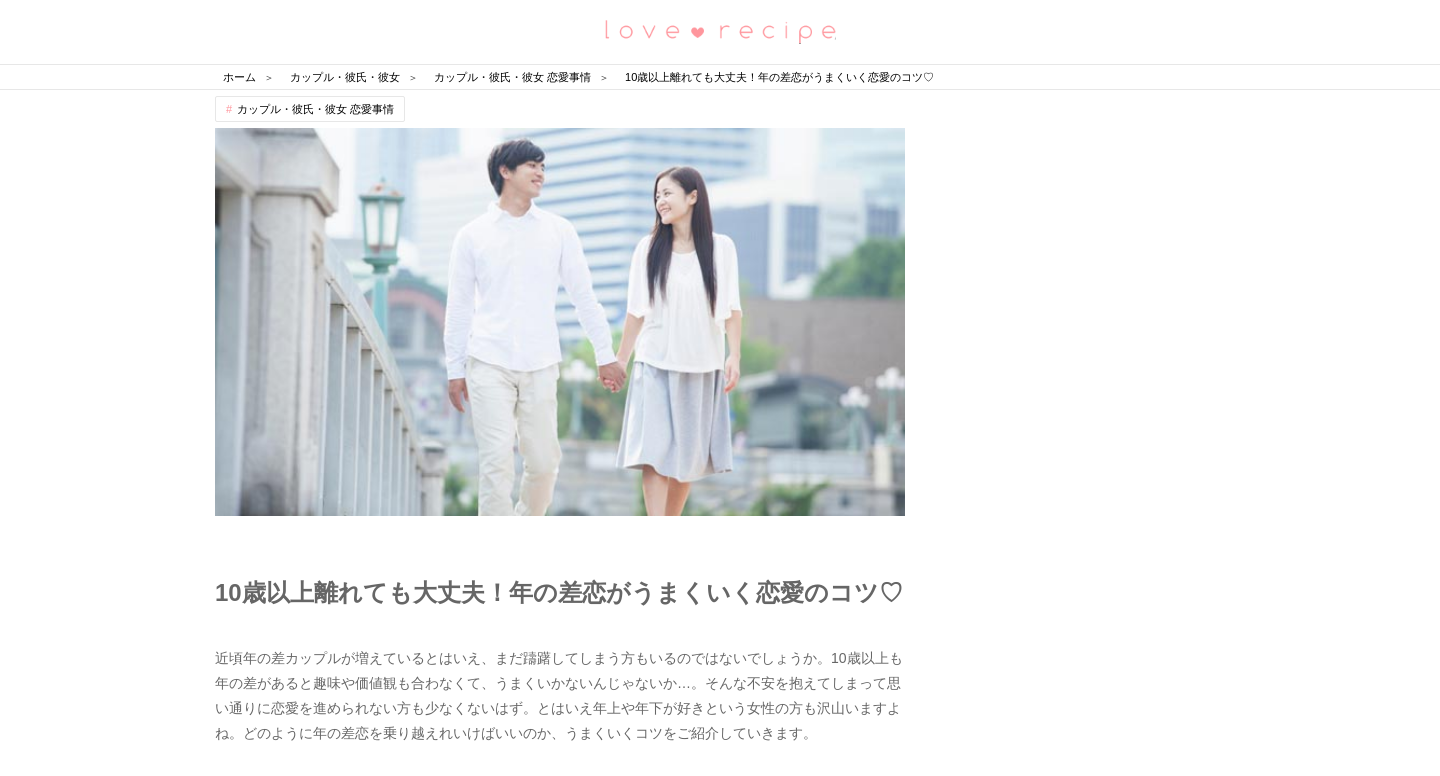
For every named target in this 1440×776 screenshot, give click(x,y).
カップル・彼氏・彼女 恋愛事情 (315, 109)
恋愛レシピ (720, 30)
